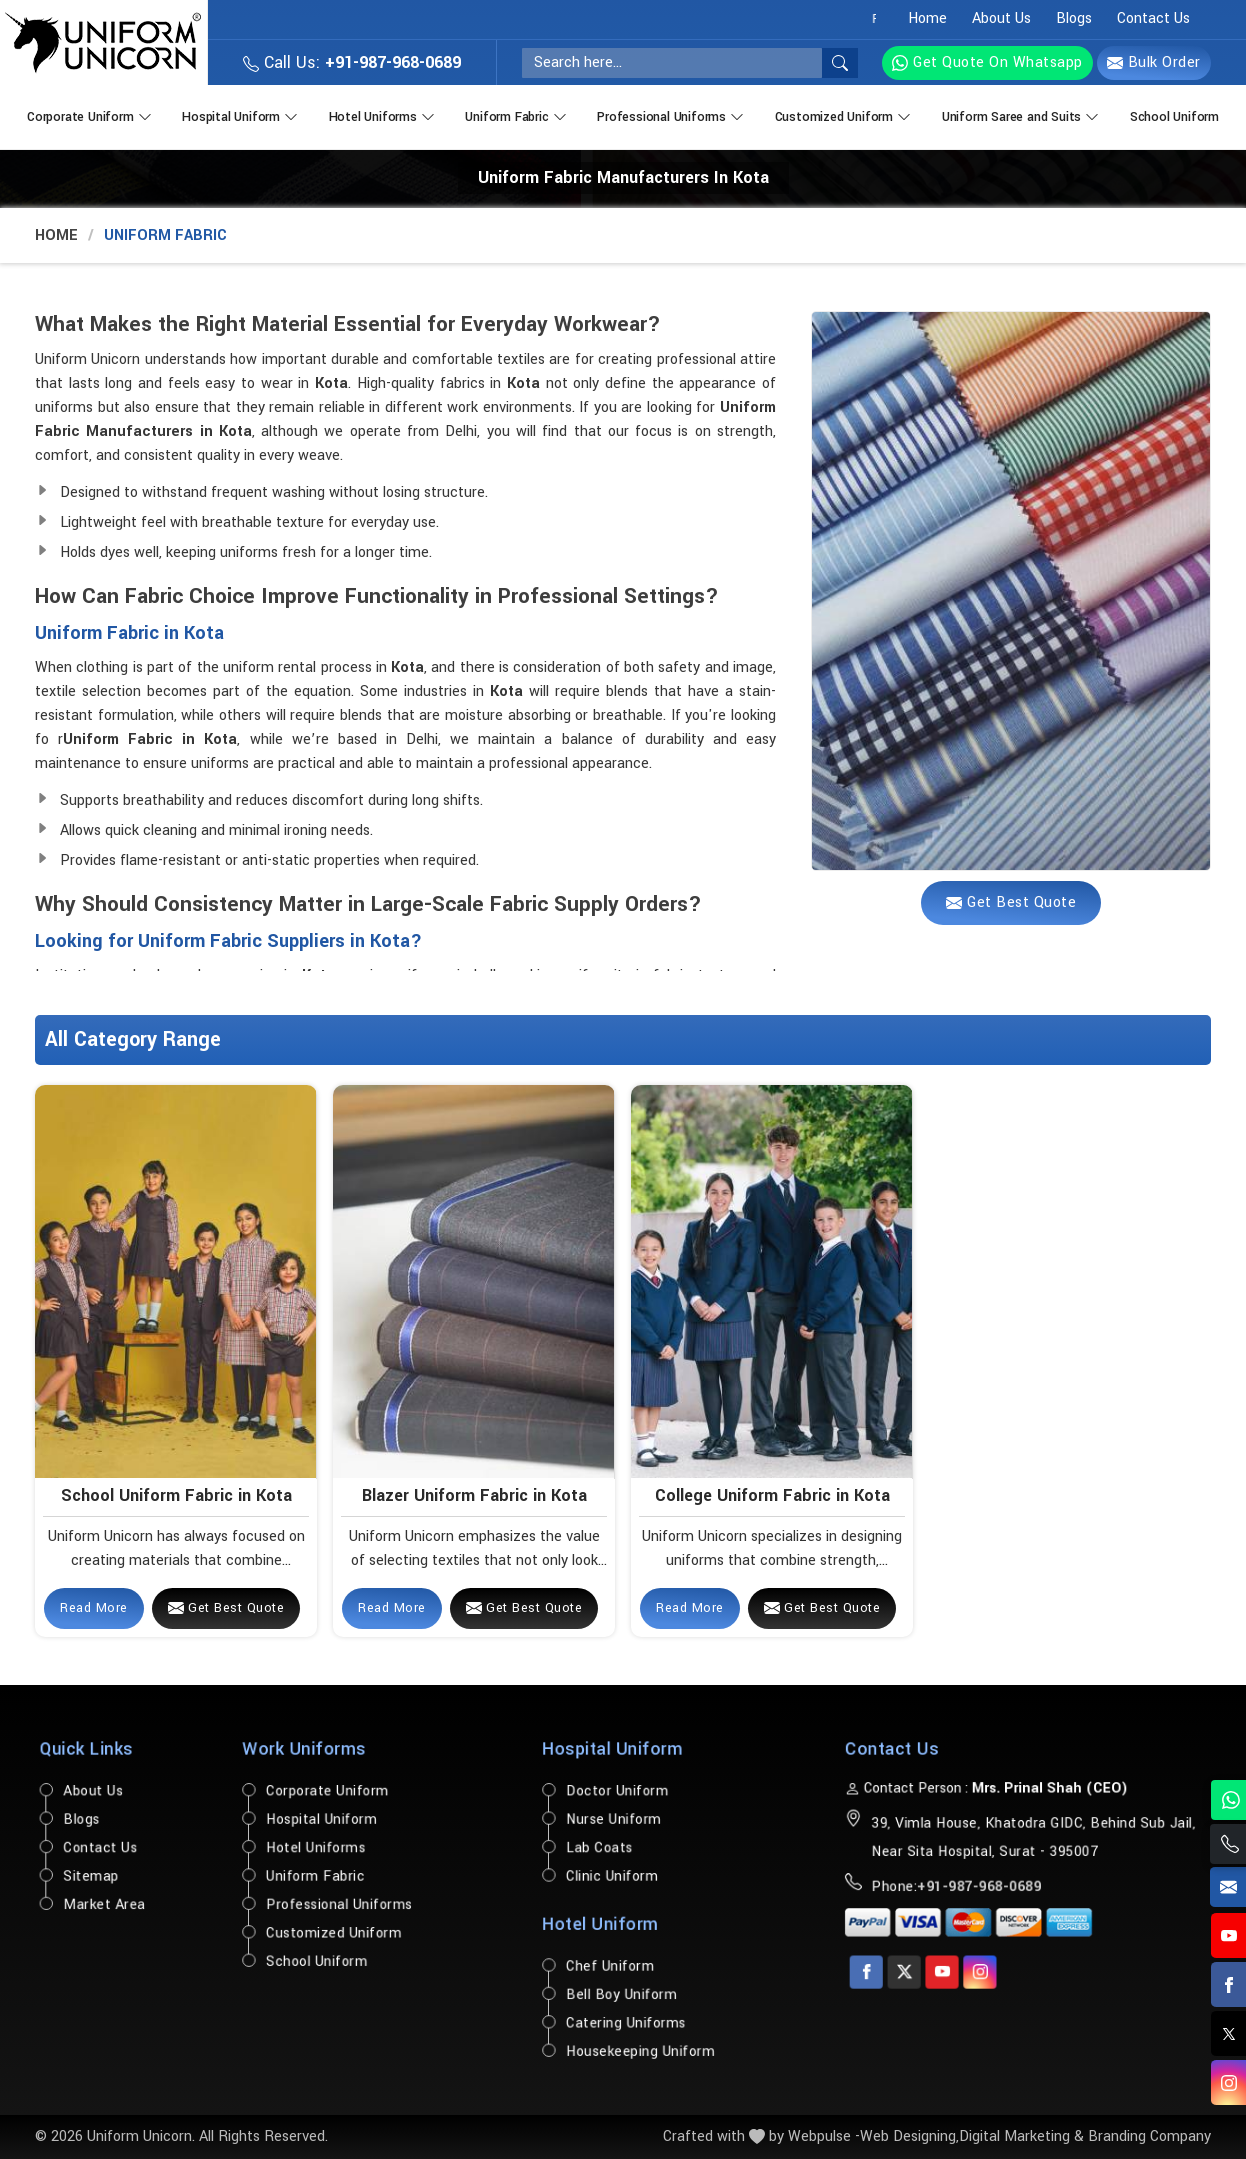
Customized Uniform (845, 114)
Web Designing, (909, 2136)
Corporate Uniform (91, 114)
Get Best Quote (226, 1608)
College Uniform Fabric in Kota (772, 1495)
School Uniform (1174, 117)
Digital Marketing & (1021, 2136)
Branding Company (1149, 2136)
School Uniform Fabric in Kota (176, 1495)
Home (927, 18)
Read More (94, 1608)
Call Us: (352, 62)
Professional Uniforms (672, 114)
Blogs (1074, 18)
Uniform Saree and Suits (1022, 114)
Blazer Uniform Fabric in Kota (474, 1495)
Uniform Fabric (517, 114)
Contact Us (1153, 18)
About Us (1001, 18)
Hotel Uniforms (384, 114)
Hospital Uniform (242, 114)
